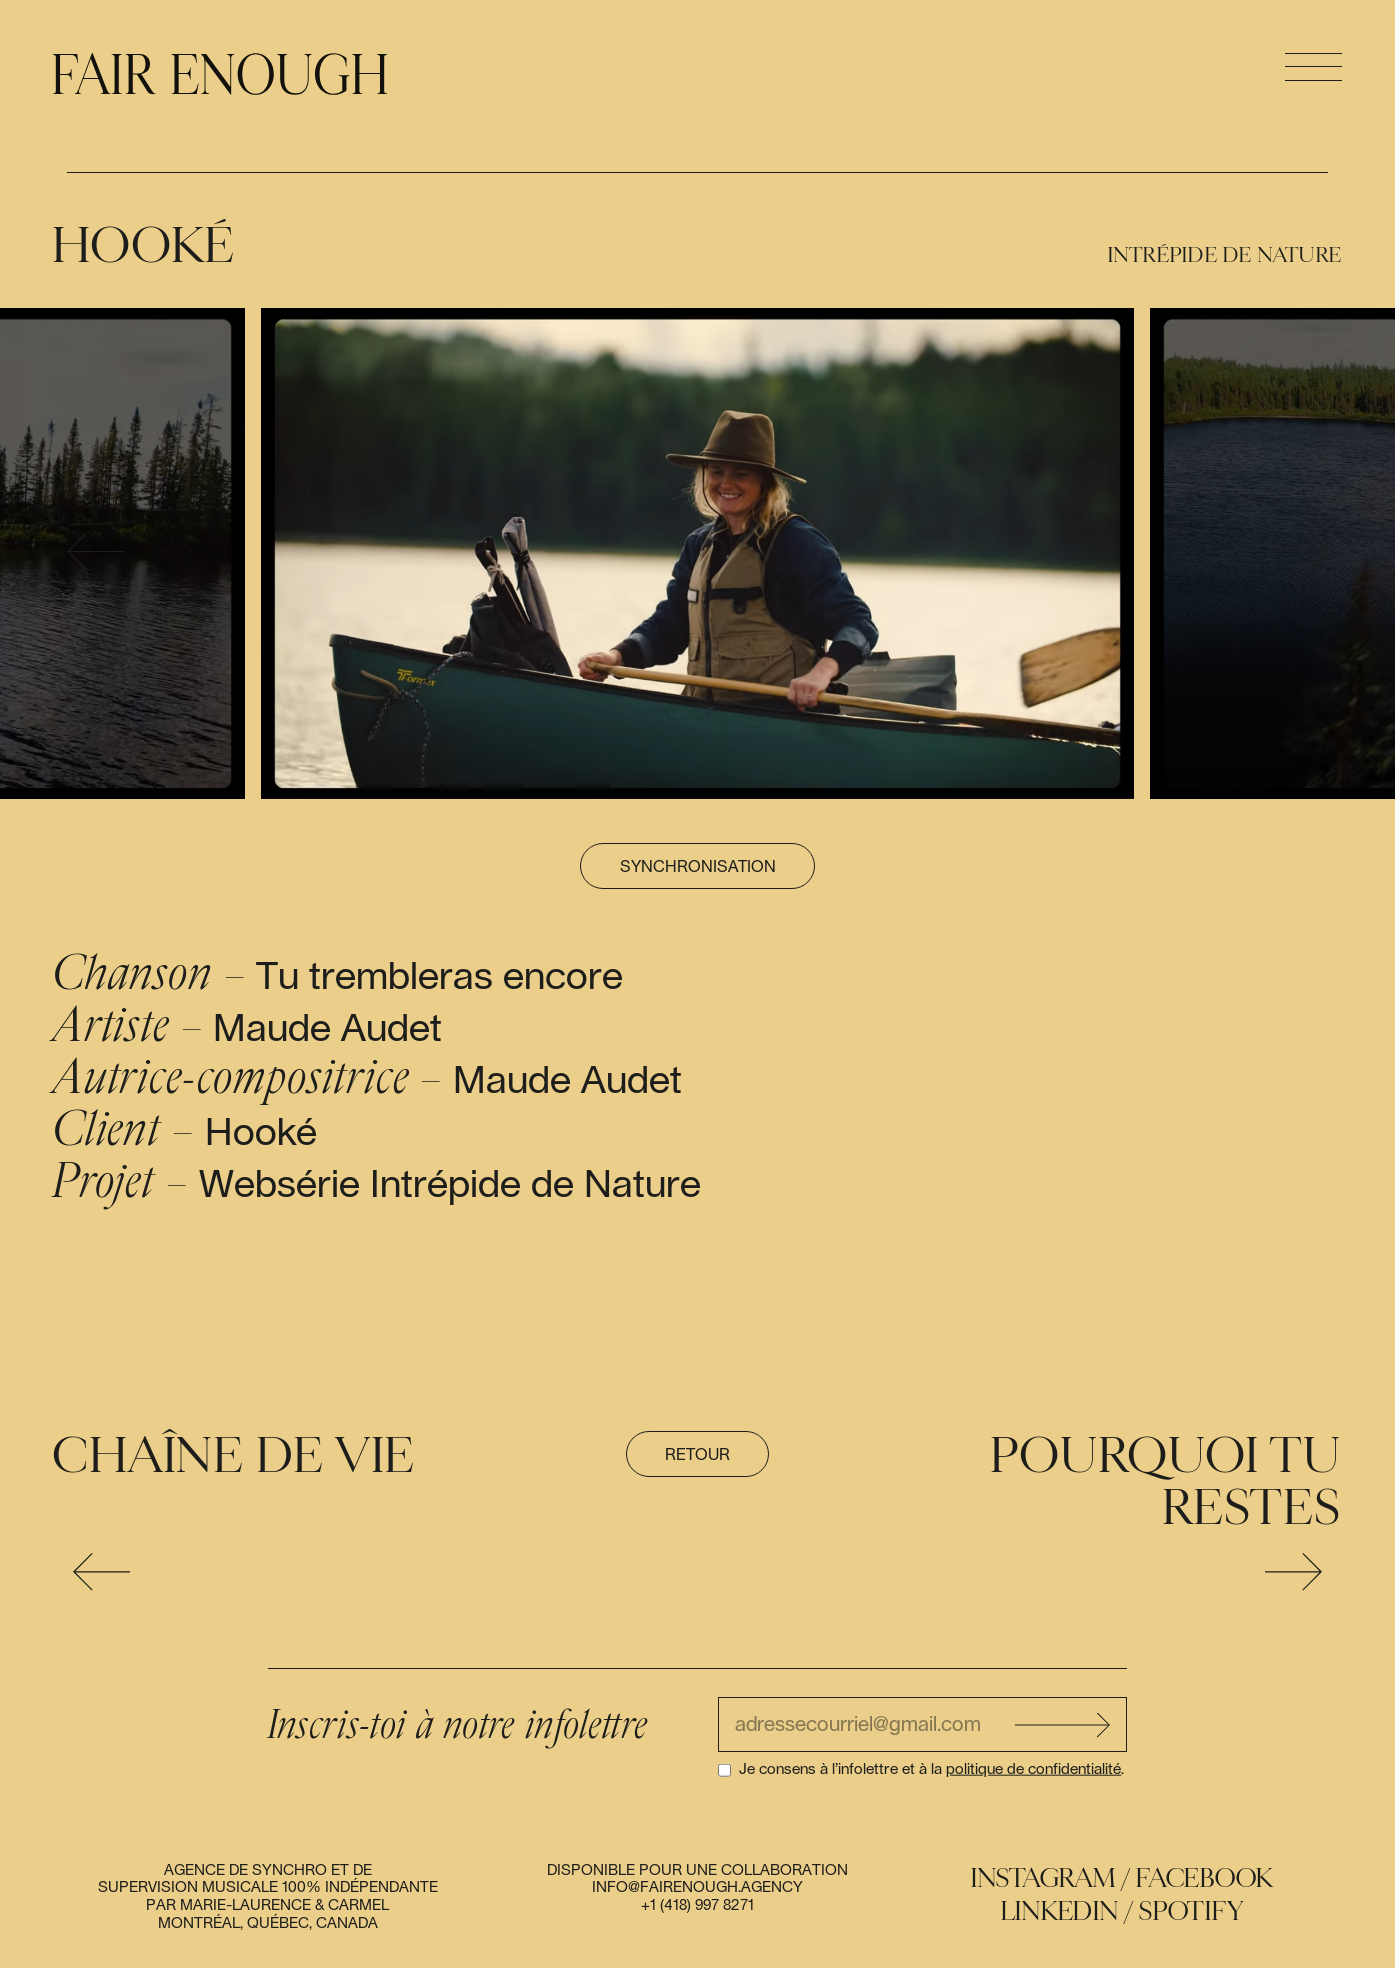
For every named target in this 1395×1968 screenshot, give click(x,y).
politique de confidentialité (1033, 1769)
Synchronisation (698, 867)
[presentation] (95, 553)
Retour (697, 1455)
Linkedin (1060, 1911)
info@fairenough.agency (697, 1887)
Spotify (1191, 1911)
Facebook (1204, 1878)
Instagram (1043, 1878)
